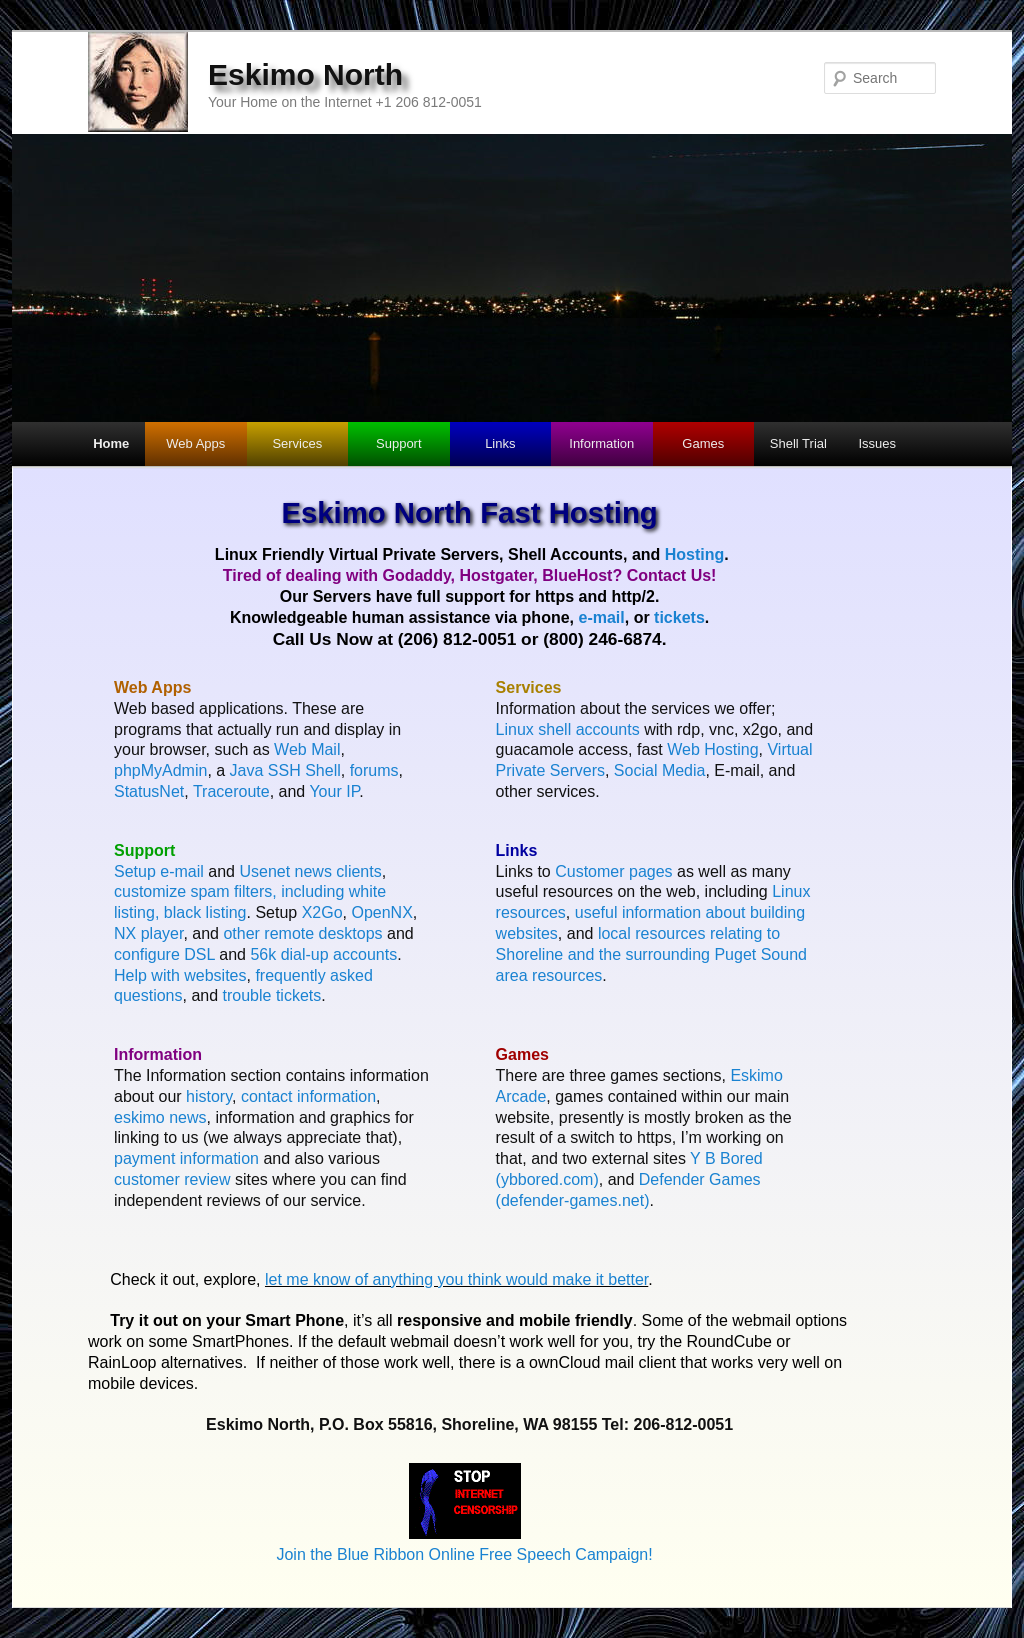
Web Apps (195, 443)
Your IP (334, 791)
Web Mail (307, 749)
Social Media (660, 770)
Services (297, 443)
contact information (308, 1096)
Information (601, 443)
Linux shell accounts (568, 729)
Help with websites (180, 975)
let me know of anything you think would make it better (456, 1279)
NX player (148, 933)
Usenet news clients (310, 871)
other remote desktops (302, 933)
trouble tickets (272, 995)
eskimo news (160, 1117)
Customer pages (613, 871)
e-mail (601, 617)
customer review (172, 1179)
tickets (679, 617)
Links (500, 443)
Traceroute (231, 791)
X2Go (322, 912)
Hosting (695, 554)
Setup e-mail (159, 871)
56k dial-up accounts (323, 954)
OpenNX (381, 912)
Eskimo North (305, 74)
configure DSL (164, 954)
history (209, 1096)
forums (374, 770)
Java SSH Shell (285, 770)
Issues (877, 443)
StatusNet (149, 791)
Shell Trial (798, 443)
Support (399, 443)
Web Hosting (712, 749)
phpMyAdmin (160, 770)
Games (703, 443)
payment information (186, 1158)
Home (111, 443)
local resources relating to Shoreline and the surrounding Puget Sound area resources (651, 954)
